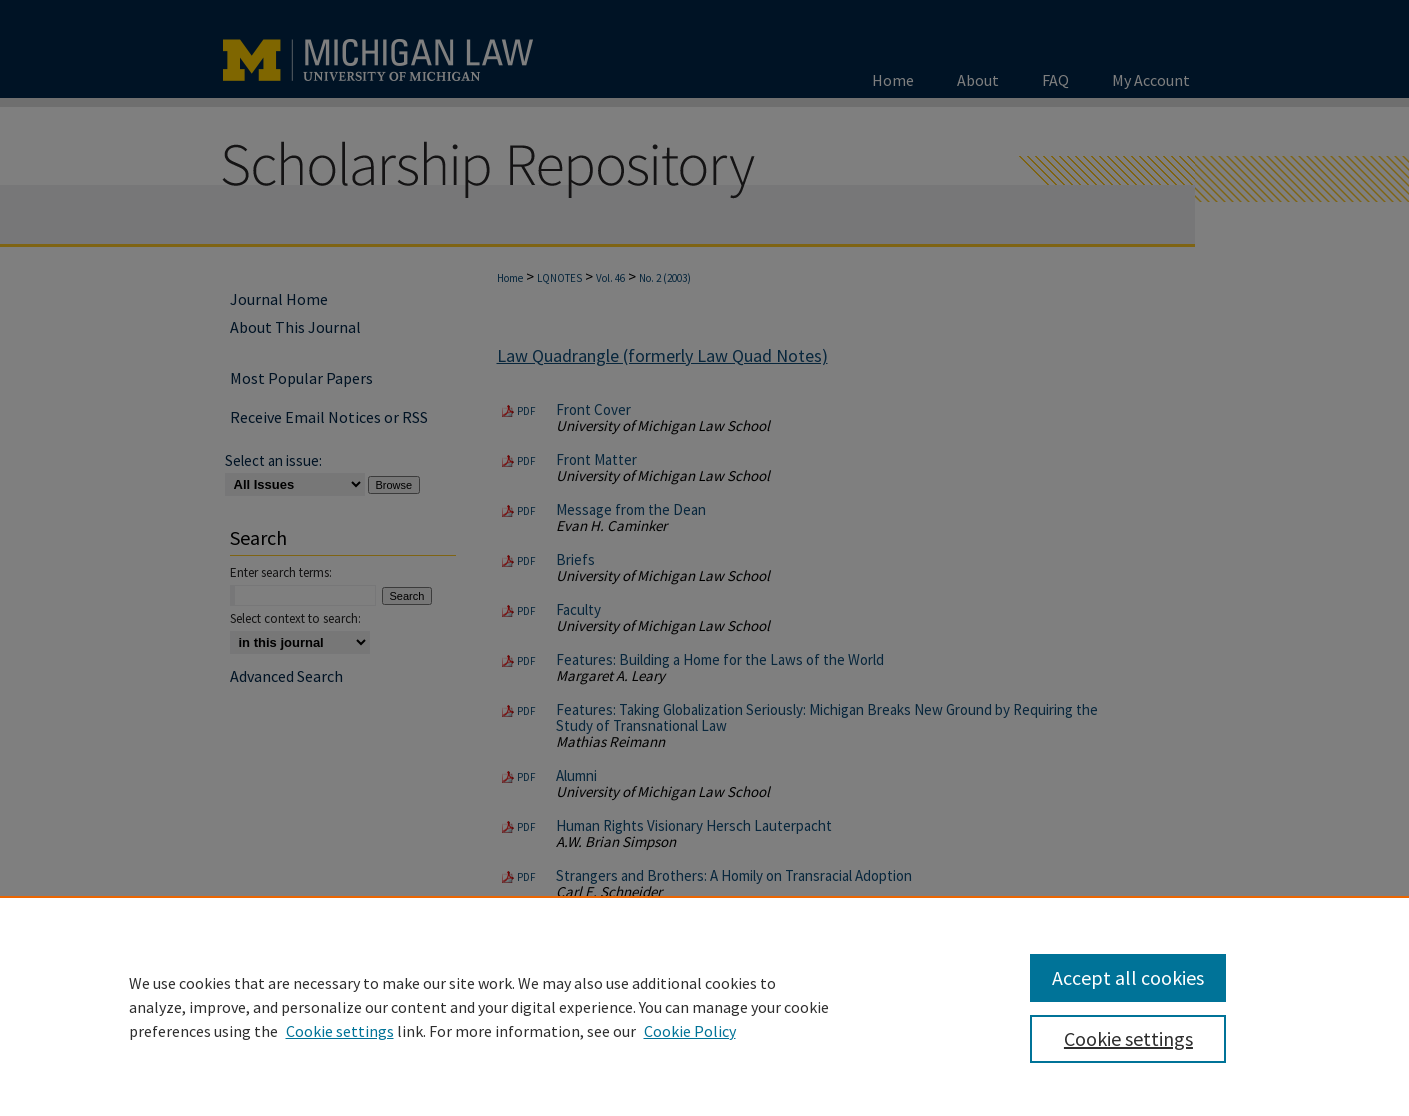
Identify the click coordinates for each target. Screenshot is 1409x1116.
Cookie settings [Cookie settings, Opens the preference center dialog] (1128, 1038)
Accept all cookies (1128, 977)
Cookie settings (340, 1031)
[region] (704, 1006)
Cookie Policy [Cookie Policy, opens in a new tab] (690, 1031)
